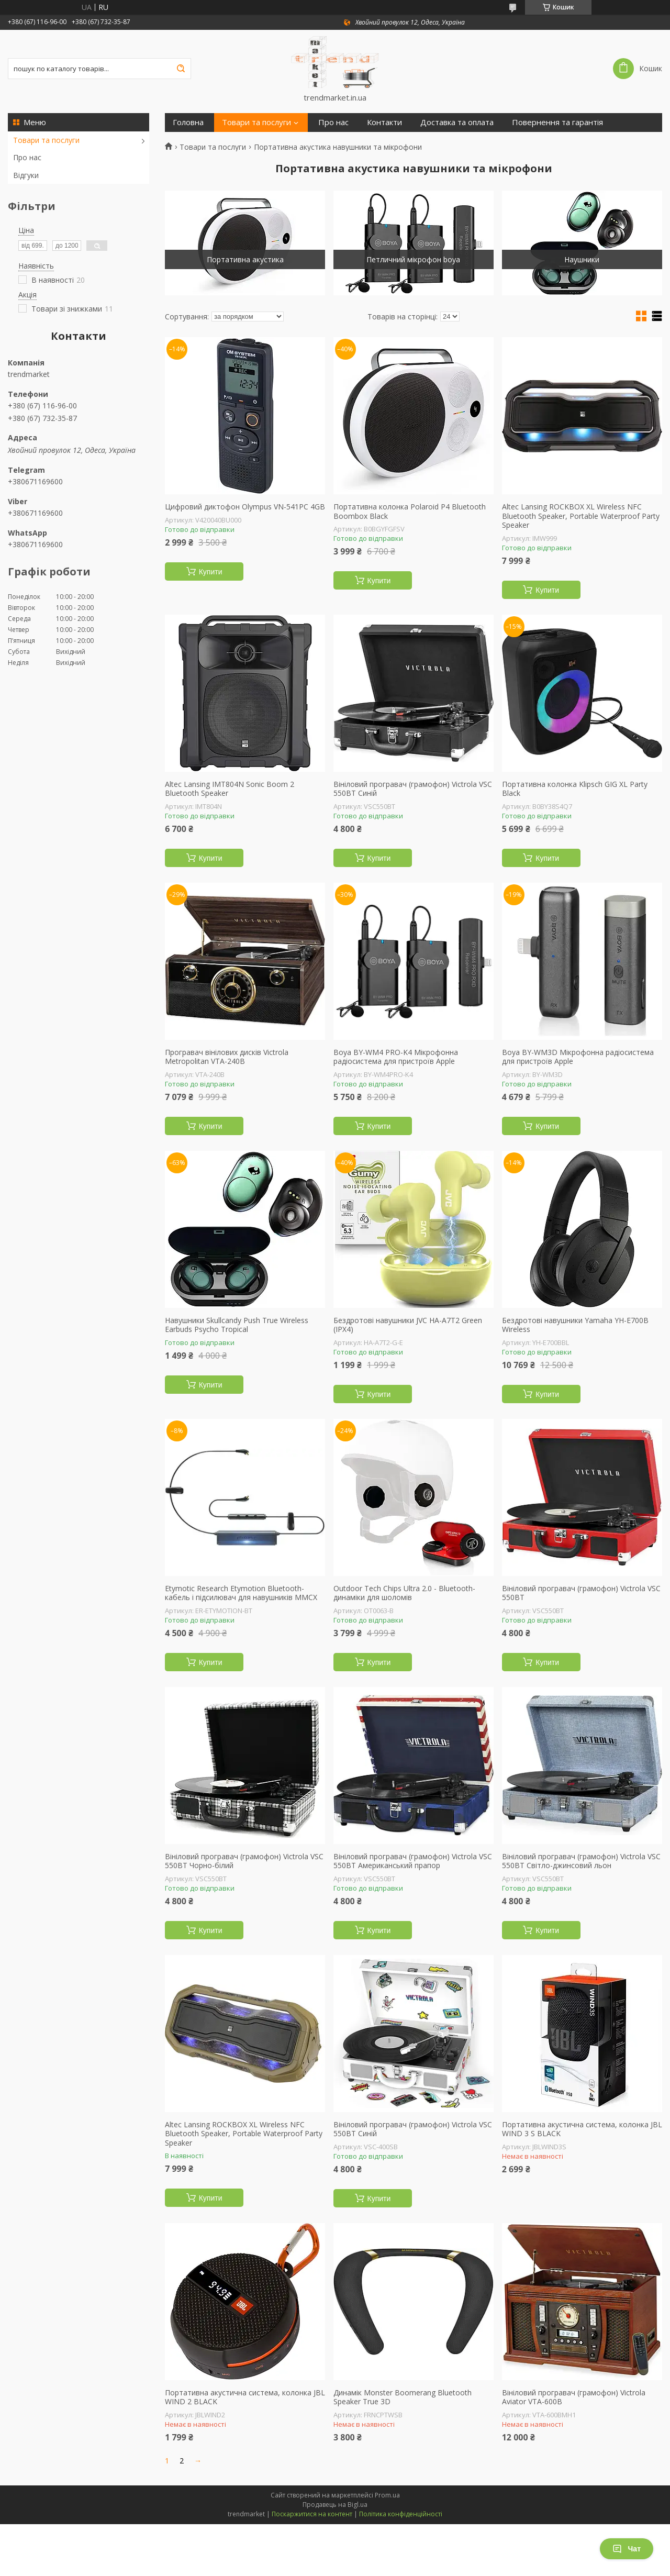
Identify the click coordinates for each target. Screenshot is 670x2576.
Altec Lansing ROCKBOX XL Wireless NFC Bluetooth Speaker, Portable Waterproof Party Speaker (581, 516)
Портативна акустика (245, 259)
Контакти (384, 122)
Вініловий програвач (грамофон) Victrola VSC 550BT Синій (412, 789)
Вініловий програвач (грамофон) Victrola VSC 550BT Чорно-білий (244, 1861)
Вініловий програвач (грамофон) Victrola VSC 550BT (581, 1593)
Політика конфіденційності (400, 2514)
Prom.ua (387, 2495)
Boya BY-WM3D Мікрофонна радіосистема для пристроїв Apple (578, 1057)
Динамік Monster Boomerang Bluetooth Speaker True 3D (402, 2397)
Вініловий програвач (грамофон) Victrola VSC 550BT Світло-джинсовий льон (581, 1861)
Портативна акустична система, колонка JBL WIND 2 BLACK (245, 2397)
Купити (210, 572)
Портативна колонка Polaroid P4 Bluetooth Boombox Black (409, 511)
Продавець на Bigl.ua (335, 2504)
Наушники (581, 259)
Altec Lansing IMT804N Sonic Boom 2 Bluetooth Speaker (229, 789)
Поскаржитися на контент (312, 2514)
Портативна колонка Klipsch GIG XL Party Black (574, 789)
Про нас (27, 157)
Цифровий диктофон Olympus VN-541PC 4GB (245, 507)
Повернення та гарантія (557, 122)
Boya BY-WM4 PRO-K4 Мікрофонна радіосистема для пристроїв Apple (395, 1057)
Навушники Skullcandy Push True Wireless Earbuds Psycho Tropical (236, 1325)
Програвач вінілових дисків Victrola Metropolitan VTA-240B (226, 1057)
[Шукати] (180, 68)
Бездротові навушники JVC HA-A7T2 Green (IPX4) (407, 1325)
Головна (188, 122)
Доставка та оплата (457, 122)
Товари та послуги (46, 140)
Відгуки (26, 175)
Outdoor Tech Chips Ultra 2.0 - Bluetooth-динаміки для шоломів (404, 1593)
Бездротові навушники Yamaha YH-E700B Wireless (575, 1325)
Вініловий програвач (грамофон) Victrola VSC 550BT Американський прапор (412, 1861)
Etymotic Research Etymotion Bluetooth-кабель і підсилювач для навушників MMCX (241, 1593)
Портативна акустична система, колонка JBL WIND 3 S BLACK (582, 2129)
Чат (626, 2548)
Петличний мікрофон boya (413, 259)
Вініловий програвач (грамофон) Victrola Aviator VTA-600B (573, 2397)
